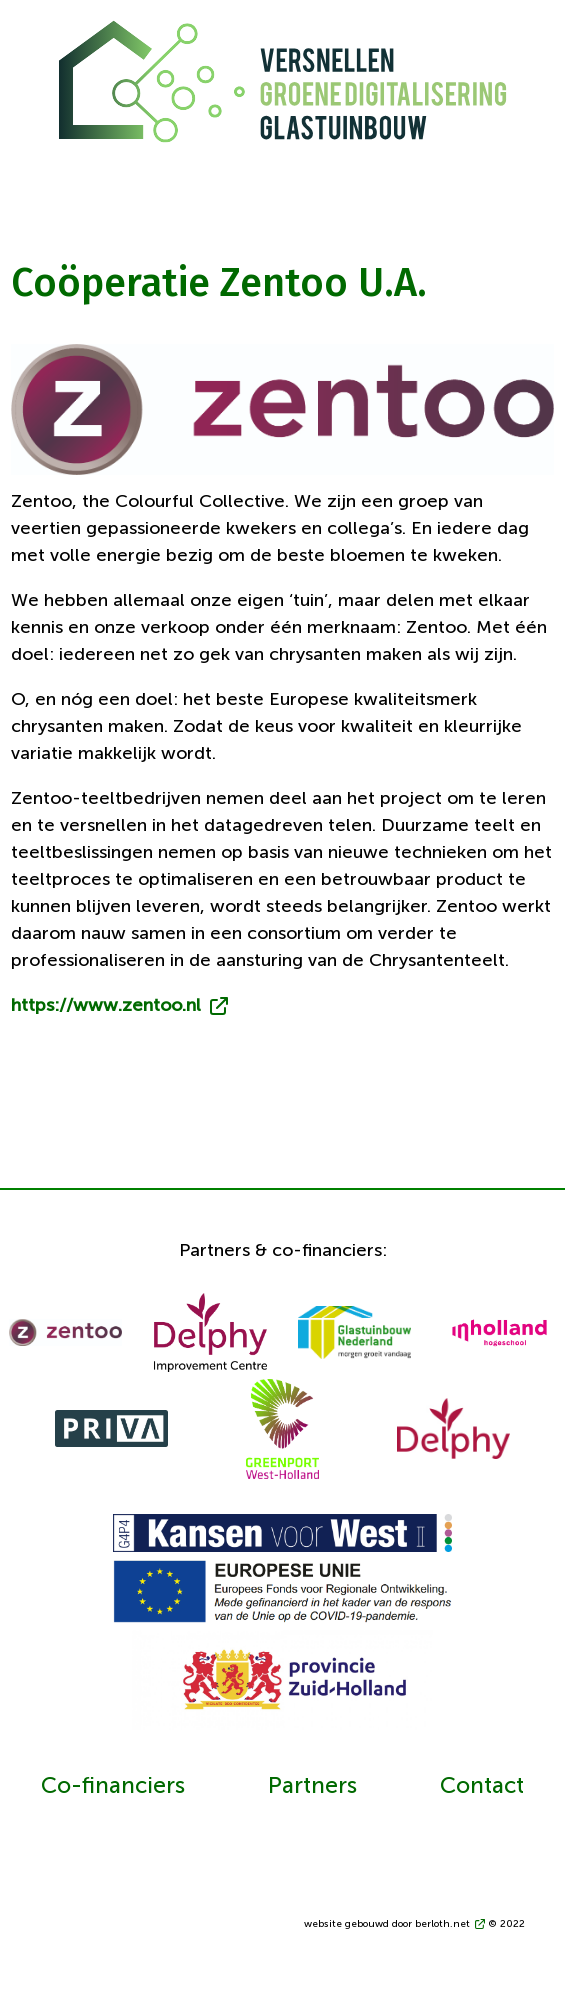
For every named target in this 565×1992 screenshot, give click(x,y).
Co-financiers (113, 1787)
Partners (312, 1787)
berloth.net (442, 1924)
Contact (482, 1787)
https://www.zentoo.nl (106, 1006)
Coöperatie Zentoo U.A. (219, 282)
